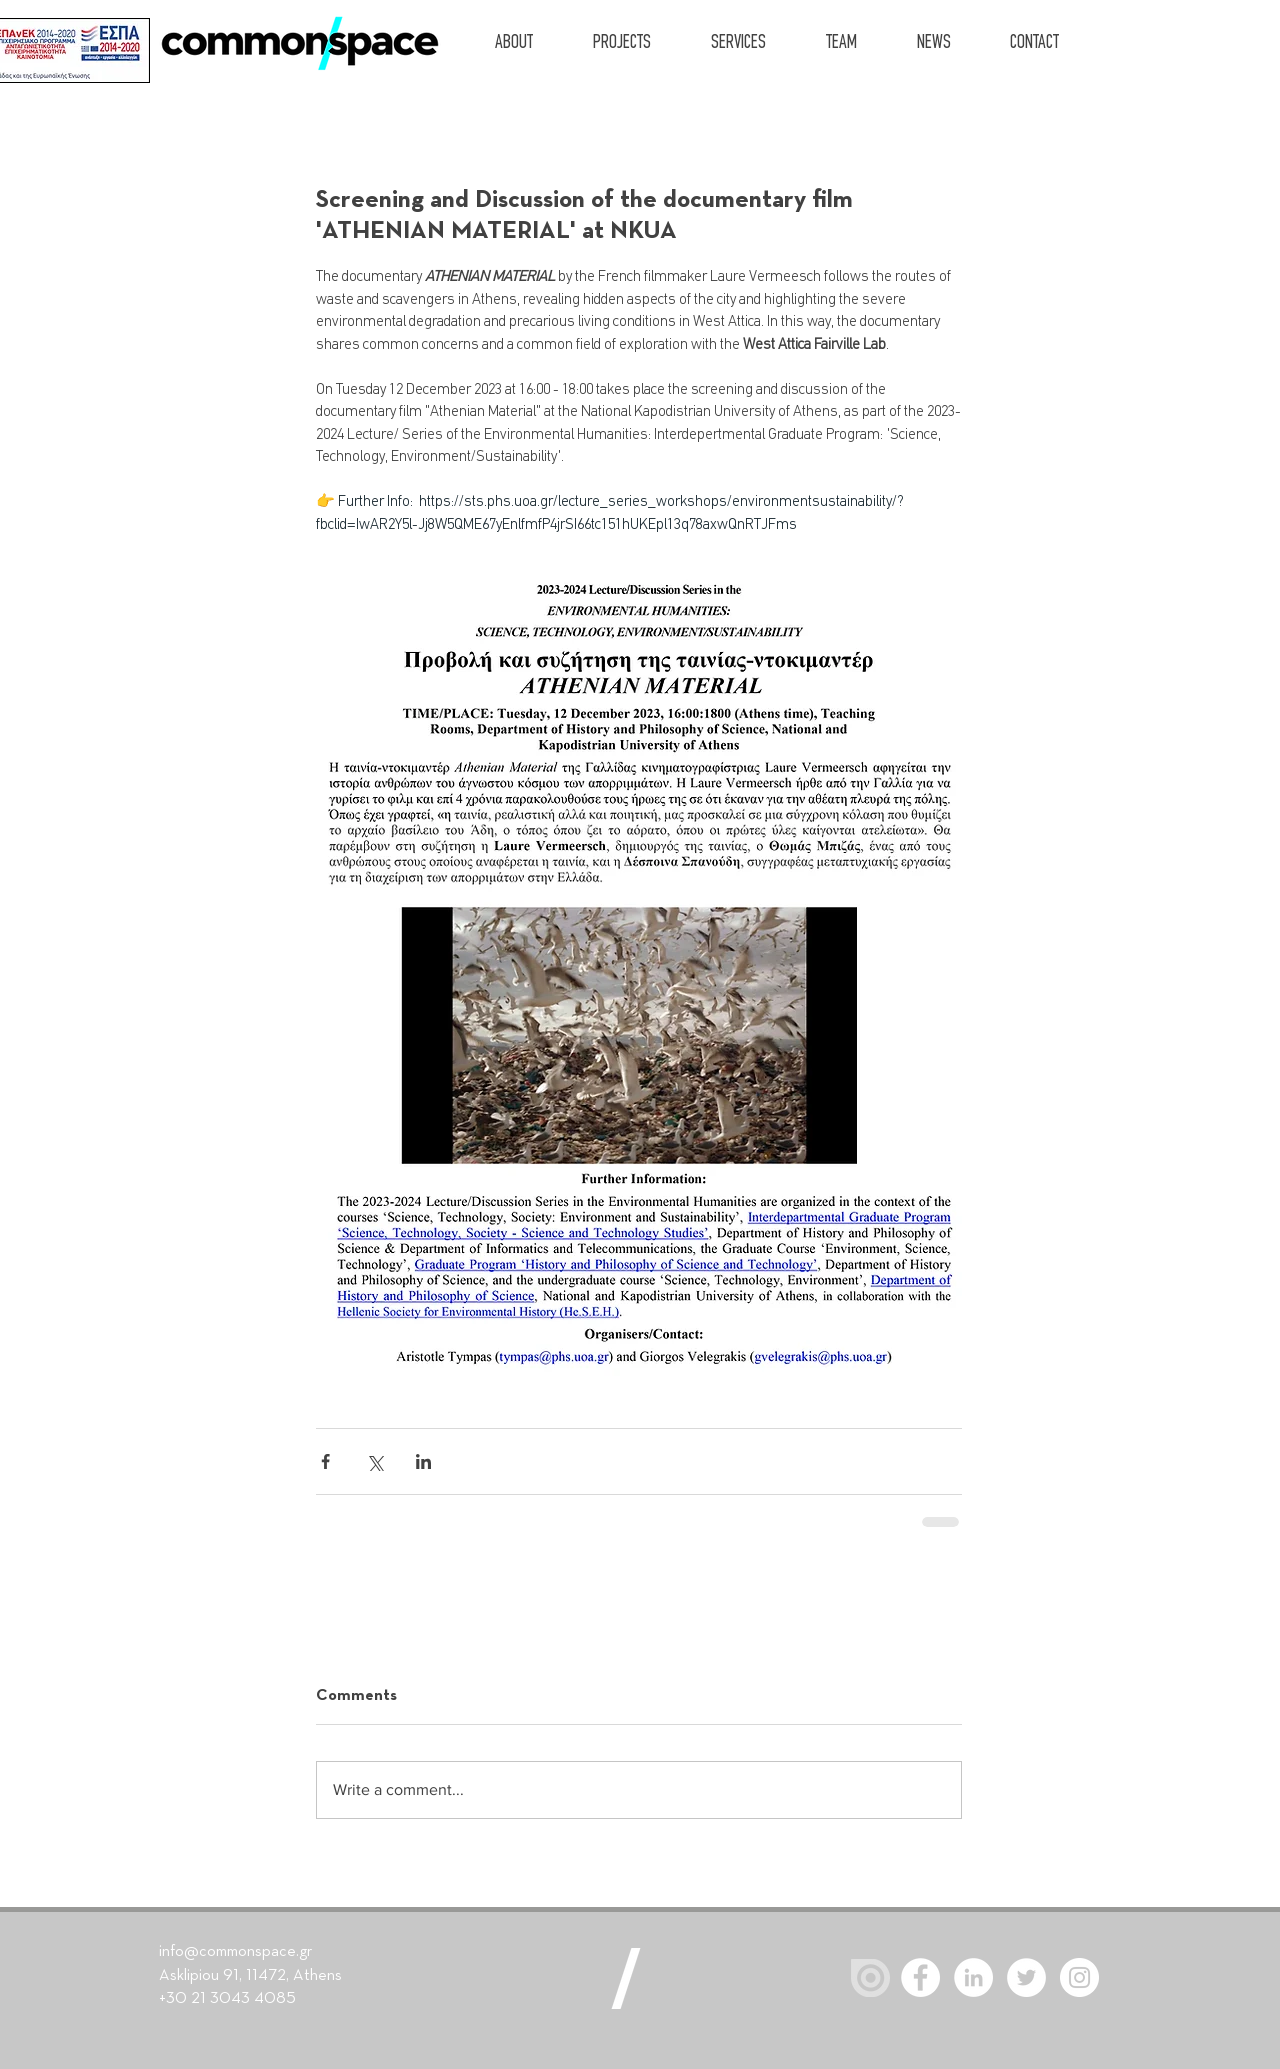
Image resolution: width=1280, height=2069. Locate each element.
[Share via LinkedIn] (423, 1461)
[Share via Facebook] (325, 1461)
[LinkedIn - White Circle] (973, 1977)
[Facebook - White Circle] (920, 1977)
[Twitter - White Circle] (1026, 1977)
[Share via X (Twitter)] (374, 1461)
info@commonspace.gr (235, 1952)
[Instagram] (1079, 1977)
